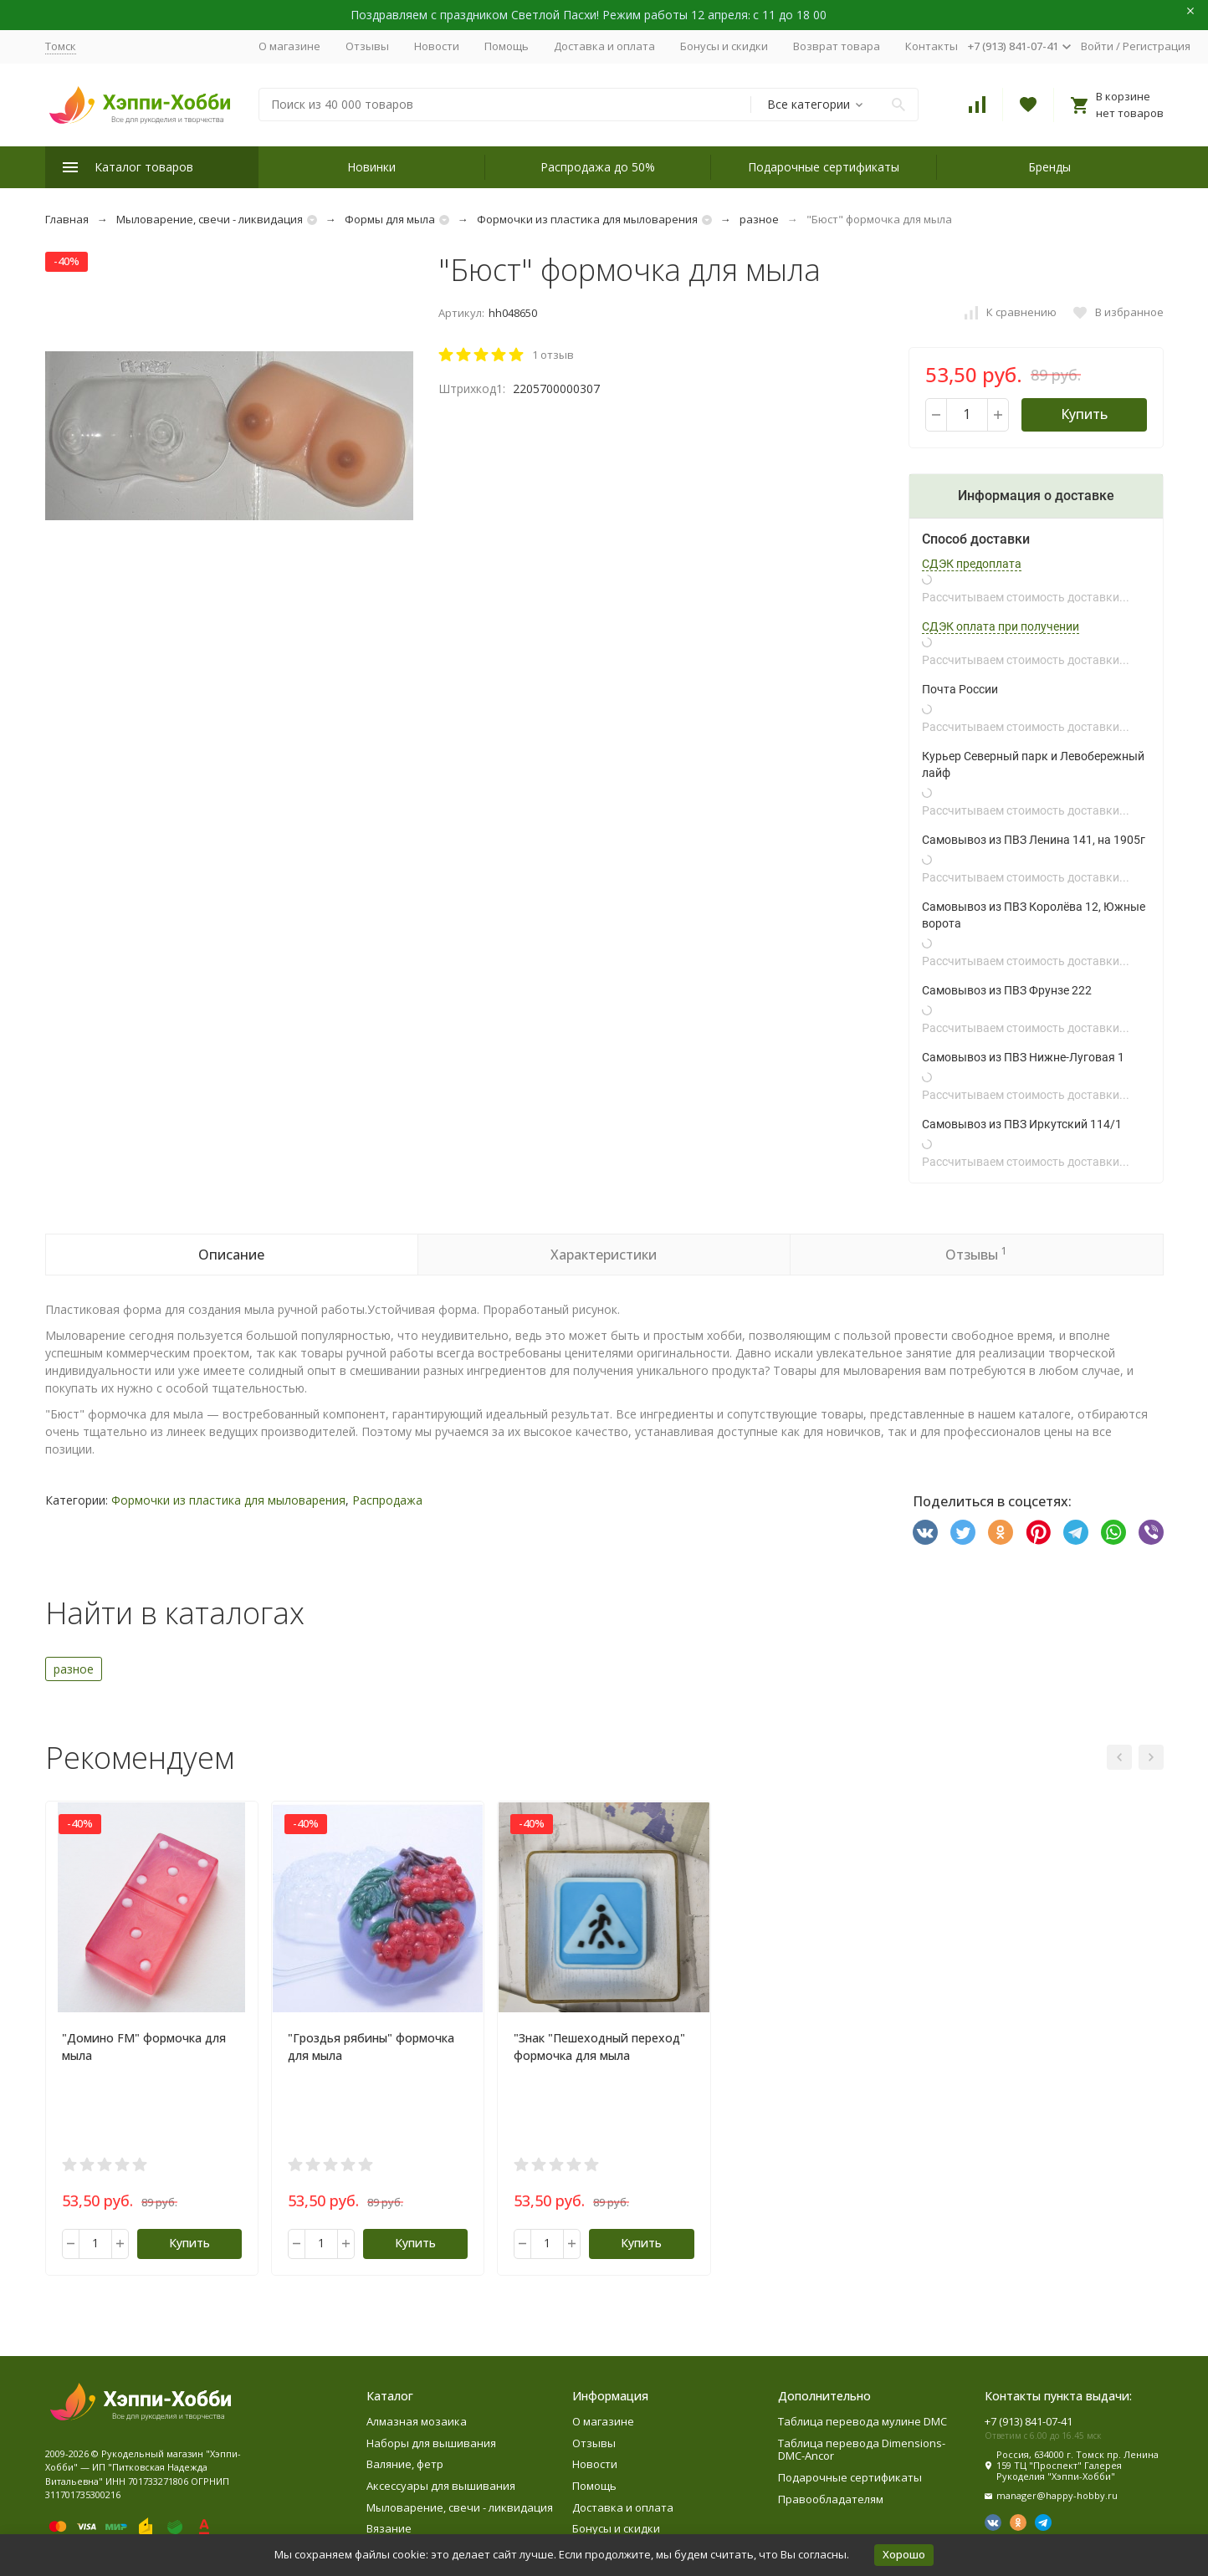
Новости (436, 46)
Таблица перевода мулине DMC (862, 2421)
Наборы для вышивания (431, 2443)
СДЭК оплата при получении (1000, 626)
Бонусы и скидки (724, 46)
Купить (1084, 414)
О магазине (289, 46)
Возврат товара (836, 46)
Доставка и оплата (604, 46)
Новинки (371, 167)
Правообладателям (830, 2499)
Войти (1097, 46)
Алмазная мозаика (416, 2421)
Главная (67, 219)
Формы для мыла (390, 219)
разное (759, 219)
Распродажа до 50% (597, 167)
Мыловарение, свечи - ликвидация (209, 219)
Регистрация (1156, 46)
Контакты (931, 46)
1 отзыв (553, 354)
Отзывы (367, 46)
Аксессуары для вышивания (440, 2485)
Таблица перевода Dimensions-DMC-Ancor (861, 2449)
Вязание (389, 2528)
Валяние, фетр (404, 2463)
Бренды (1049, 167)
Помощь (506, 46)
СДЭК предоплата (971, 563)
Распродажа (387, 1500)
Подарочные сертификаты (823, 167)
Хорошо (904, 2554)
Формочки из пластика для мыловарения (587, 219)
